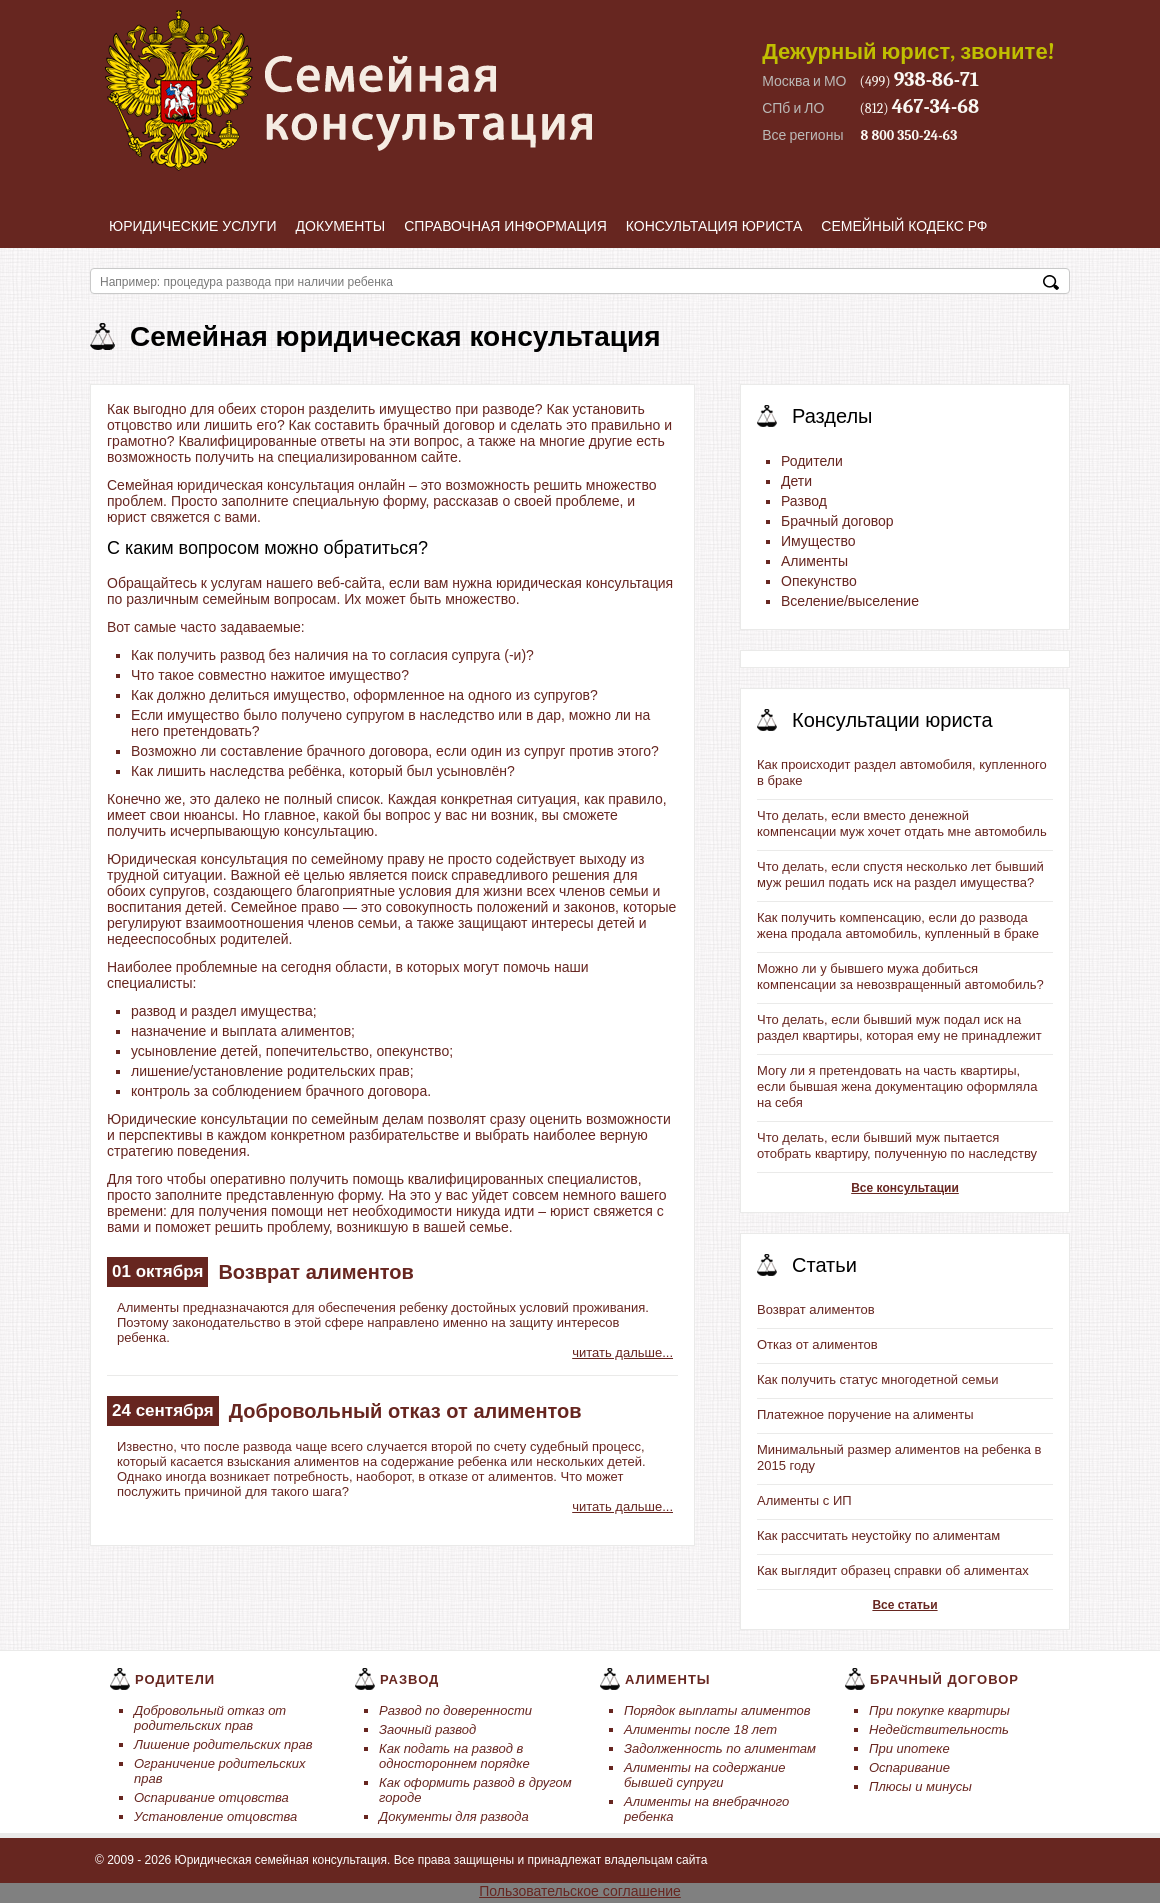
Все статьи (904, 1605)
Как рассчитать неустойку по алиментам (878, 1535)
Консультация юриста (714, 226)
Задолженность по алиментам (720, 1748)
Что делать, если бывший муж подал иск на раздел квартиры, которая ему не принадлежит (899, 1027)
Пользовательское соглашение (580, 1891)
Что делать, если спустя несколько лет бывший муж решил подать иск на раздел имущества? (900, 874)
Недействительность (939, 1729)
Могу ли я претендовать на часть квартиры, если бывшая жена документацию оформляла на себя (897, 1086)
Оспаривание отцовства (211, 1797)
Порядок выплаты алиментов (717, 1710)
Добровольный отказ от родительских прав (210, 1718)
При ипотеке (909, 1748)
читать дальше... (622, 1352)
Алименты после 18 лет (700, 1729)
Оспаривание (909, 1767)
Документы (341, 226)
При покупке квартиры (939, 1710)
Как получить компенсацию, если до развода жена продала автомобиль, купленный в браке (898, 925)
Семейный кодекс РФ (904, 226)
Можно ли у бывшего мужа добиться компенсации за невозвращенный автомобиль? (900, 976)
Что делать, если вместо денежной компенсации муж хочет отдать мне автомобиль (902, 823)
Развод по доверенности (455, 1710)
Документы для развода (454, 1816)
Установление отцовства (215, 1816)
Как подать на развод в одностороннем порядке (454, 1756)
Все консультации (905, 1188)
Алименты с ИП (804, 1500)
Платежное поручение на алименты (865, 1414)
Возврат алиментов (316, 1272)
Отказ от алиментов (817, 1344)
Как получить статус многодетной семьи (877, 1379)
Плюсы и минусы (920, 1786)
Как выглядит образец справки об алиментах (893, 1570)
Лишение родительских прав (223, 1744)
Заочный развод (427, 1729)
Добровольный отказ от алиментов (405, 1411)
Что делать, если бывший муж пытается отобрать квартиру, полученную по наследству (897, 1145)
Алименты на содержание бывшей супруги (705, 1775)
